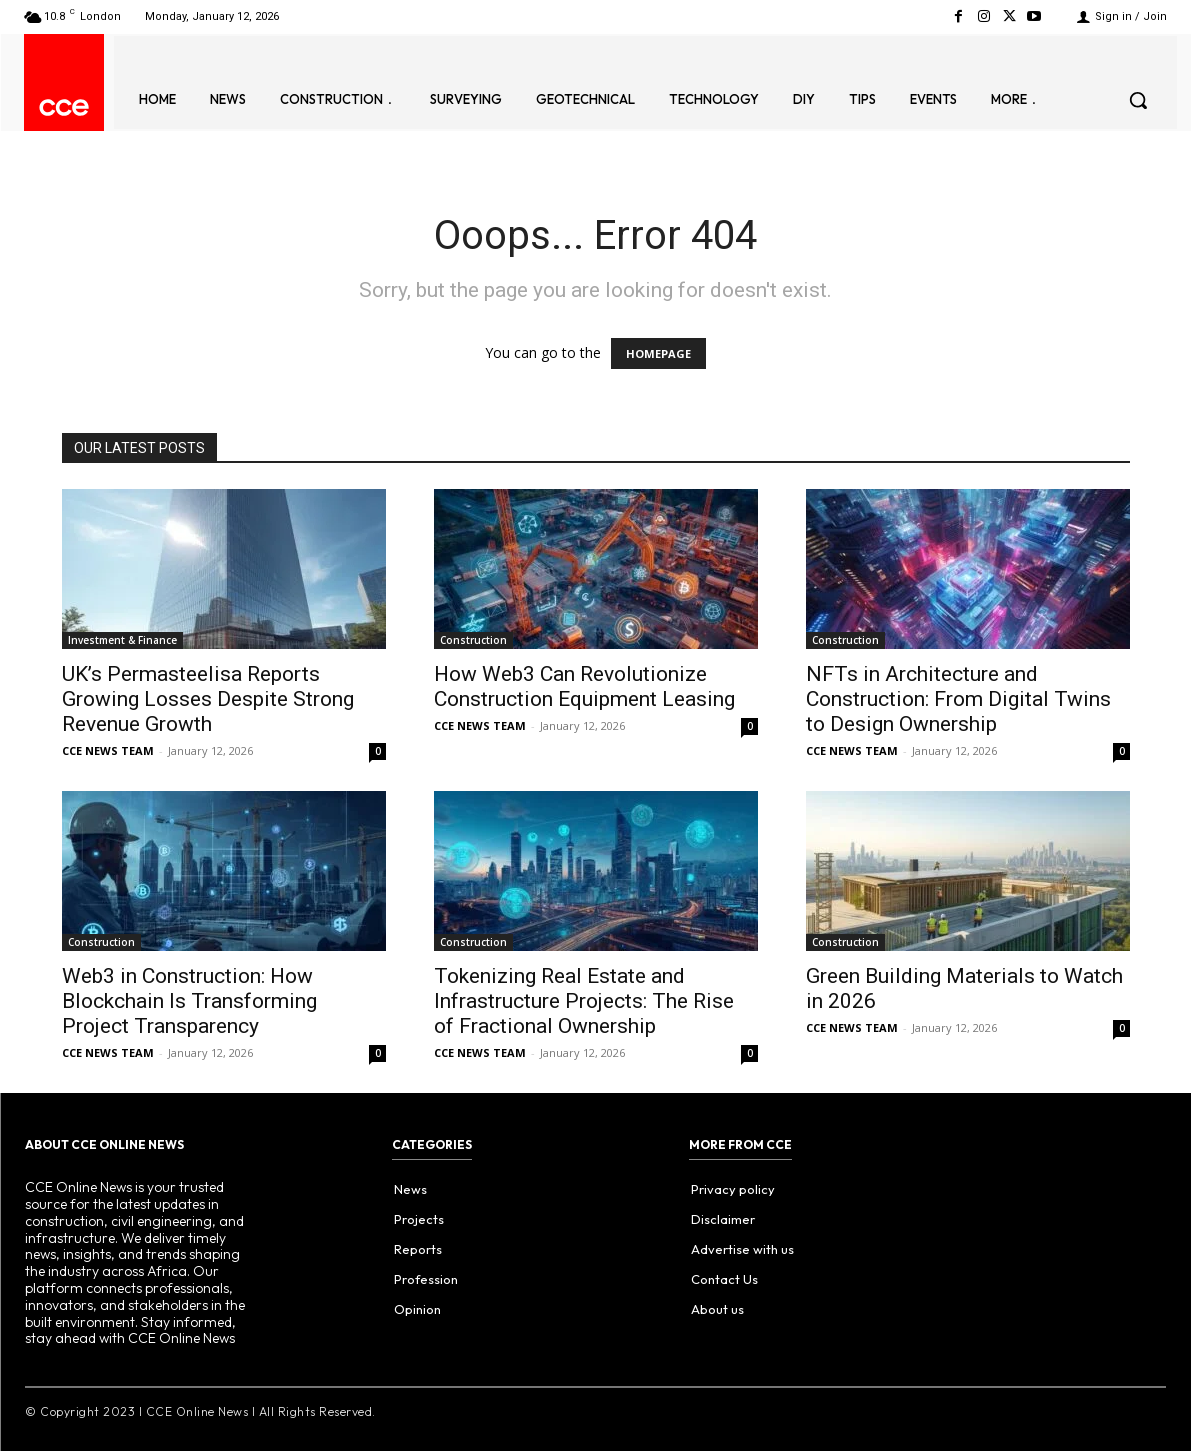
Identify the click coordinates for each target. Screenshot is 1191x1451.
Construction (473, 640)
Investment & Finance (122, 640)
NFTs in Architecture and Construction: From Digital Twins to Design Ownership (958, 699)
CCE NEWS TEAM (108, 750)
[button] (1138, 100)
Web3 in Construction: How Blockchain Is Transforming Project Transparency (189, 1001)
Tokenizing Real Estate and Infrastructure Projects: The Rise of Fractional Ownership (584, 1001)
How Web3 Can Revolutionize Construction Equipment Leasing (584, 686)
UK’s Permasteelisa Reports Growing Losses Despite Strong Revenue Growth (208, 699)
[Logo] (64, 107)
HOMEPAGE (658, 353)
